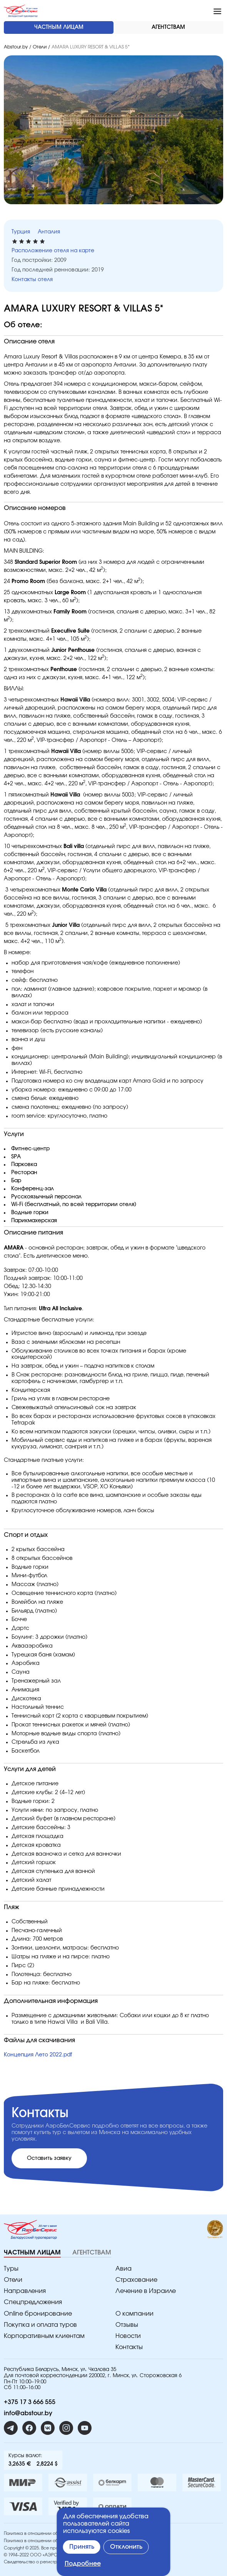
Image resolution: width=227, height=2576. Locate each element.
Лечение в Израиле (145, 2291)
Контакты (129, 2347)
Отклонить (126, 2547)
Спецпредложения (33, 2302)
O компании (134, 2314)
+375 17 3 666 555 (29, 2402)
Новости (128, 2336)
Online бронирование (38, 2314)
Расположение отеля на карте (53, 250)
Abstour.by (16, 47)
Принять (81, 2547)
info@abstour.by (28, 2413)
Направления (25, 2291)
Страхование (136, 2280)
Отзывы (126, 2325)
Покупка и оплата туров (40, 2325)
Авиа (123, 2269)
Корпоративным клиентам (44, 2336)
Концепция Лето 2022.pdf (38, 2055)
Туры (11, 2269)
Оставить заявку (49, 2158)
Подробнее (83, 2564)
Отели (40, 47)
